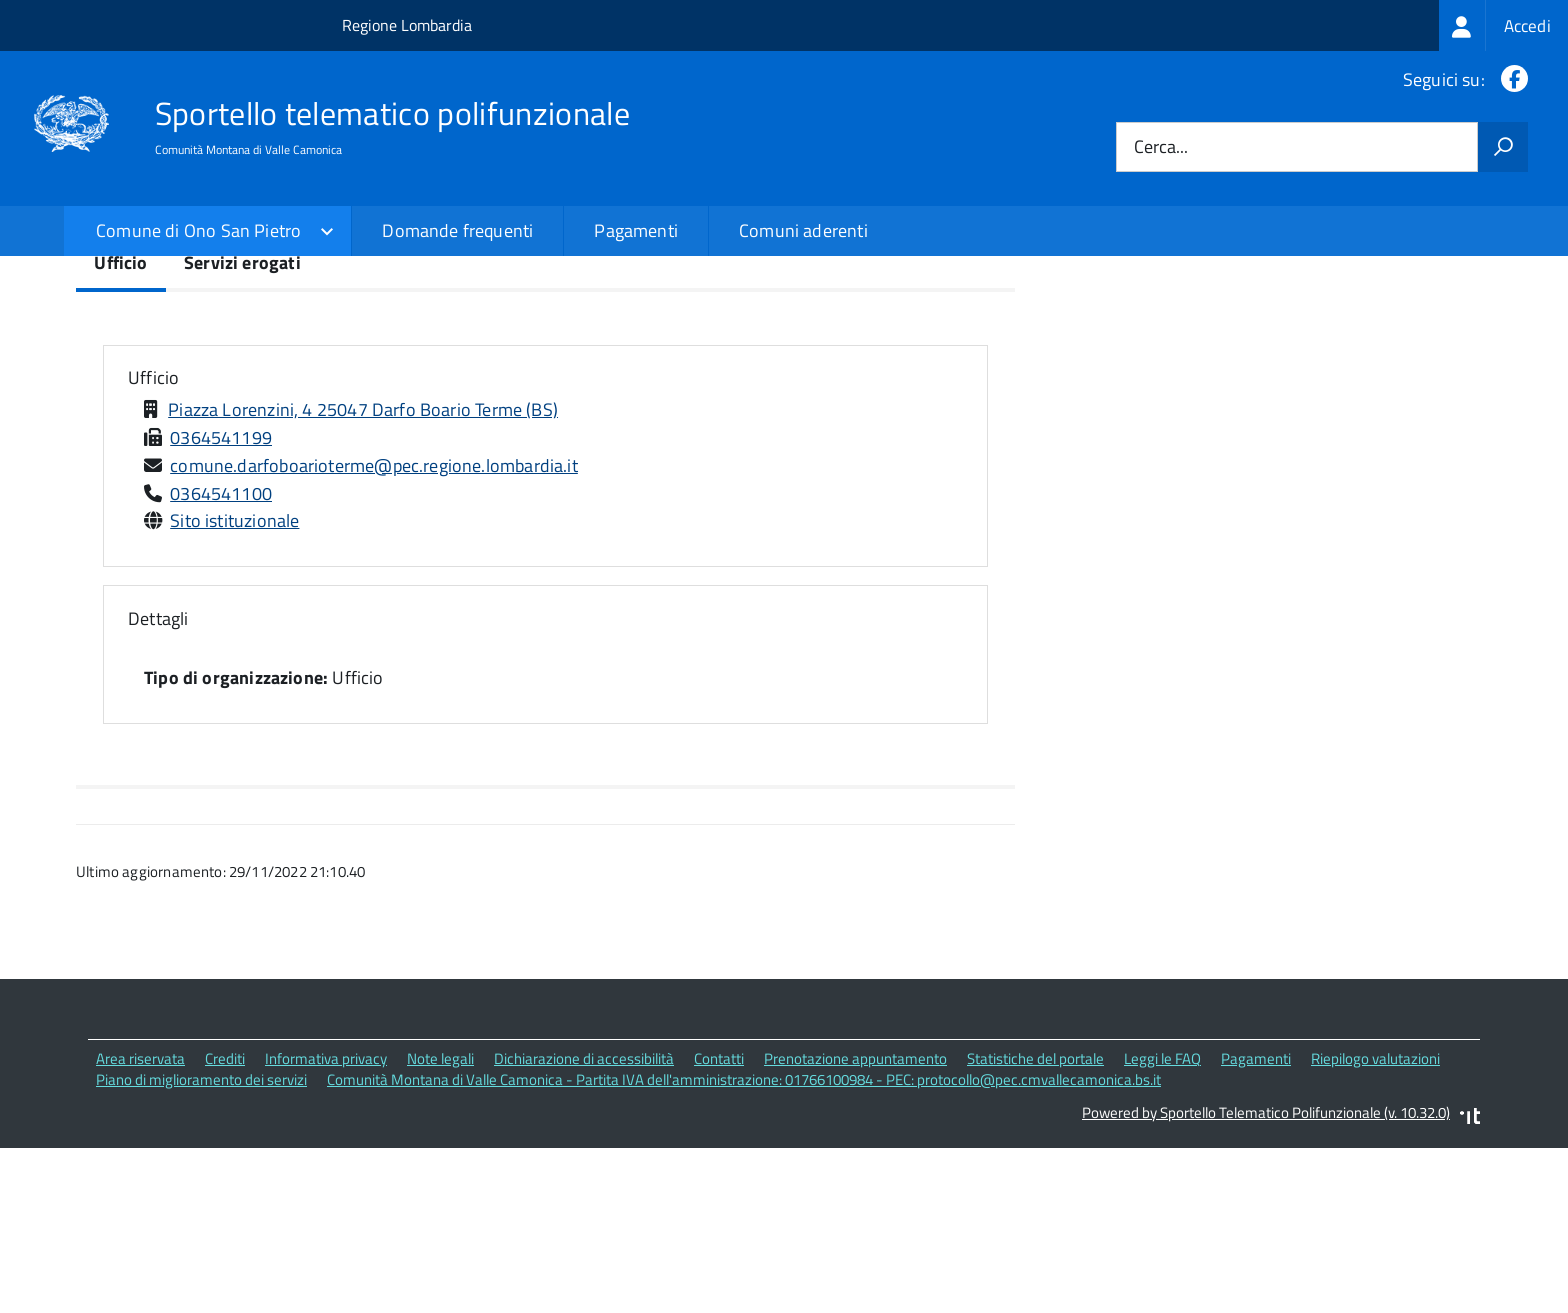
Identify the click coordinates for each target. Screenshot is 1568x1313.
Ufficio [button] (153, 543)
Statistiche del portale (1035, 1224)
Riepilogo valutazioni (1375, 1224)
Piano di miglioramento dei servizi (201, 1245)
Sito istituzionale (234, 686)
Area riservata (140, 1224)
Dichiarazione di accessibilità (584, 1224)
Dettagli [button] (158, 783)
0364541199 (221, 602)
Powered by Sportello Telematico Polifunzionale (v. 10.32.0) (1266, 1277)
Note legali (440, 1224)
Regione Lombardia (407, 25)
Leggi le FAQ (1162, 1224)
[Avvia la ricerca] (1503, 147)
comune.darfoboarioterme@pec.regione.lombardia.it (374, 630)
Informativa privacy (326, 1224)
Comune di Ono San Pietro (198, 230)
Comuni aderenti (803, 230)
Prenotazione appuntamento (855, 1224)
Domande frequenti (457, 230)
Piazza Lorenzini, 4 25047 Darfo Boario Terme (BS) (363, 574)
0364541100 (221, 658)
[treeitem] (1503, 25)
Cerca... (1161, 147)
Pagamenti (636, 230)
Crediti (225, 1224)
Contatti (719, 1224)
